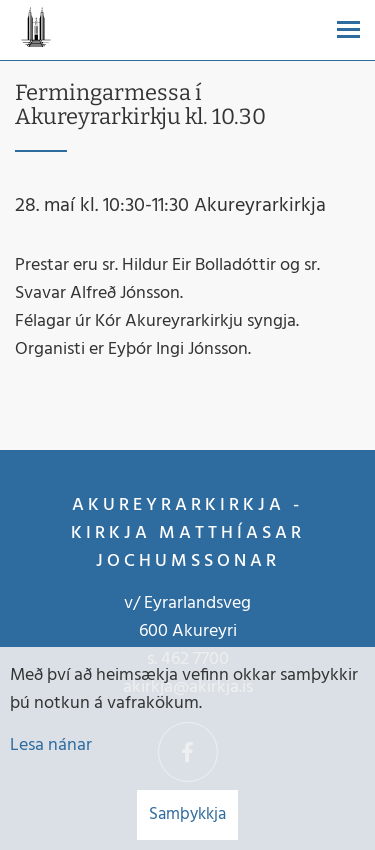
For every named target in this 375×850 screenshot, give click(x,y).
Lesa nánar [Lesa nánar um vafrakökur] (51, 745)
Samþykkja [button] (187, 814)
